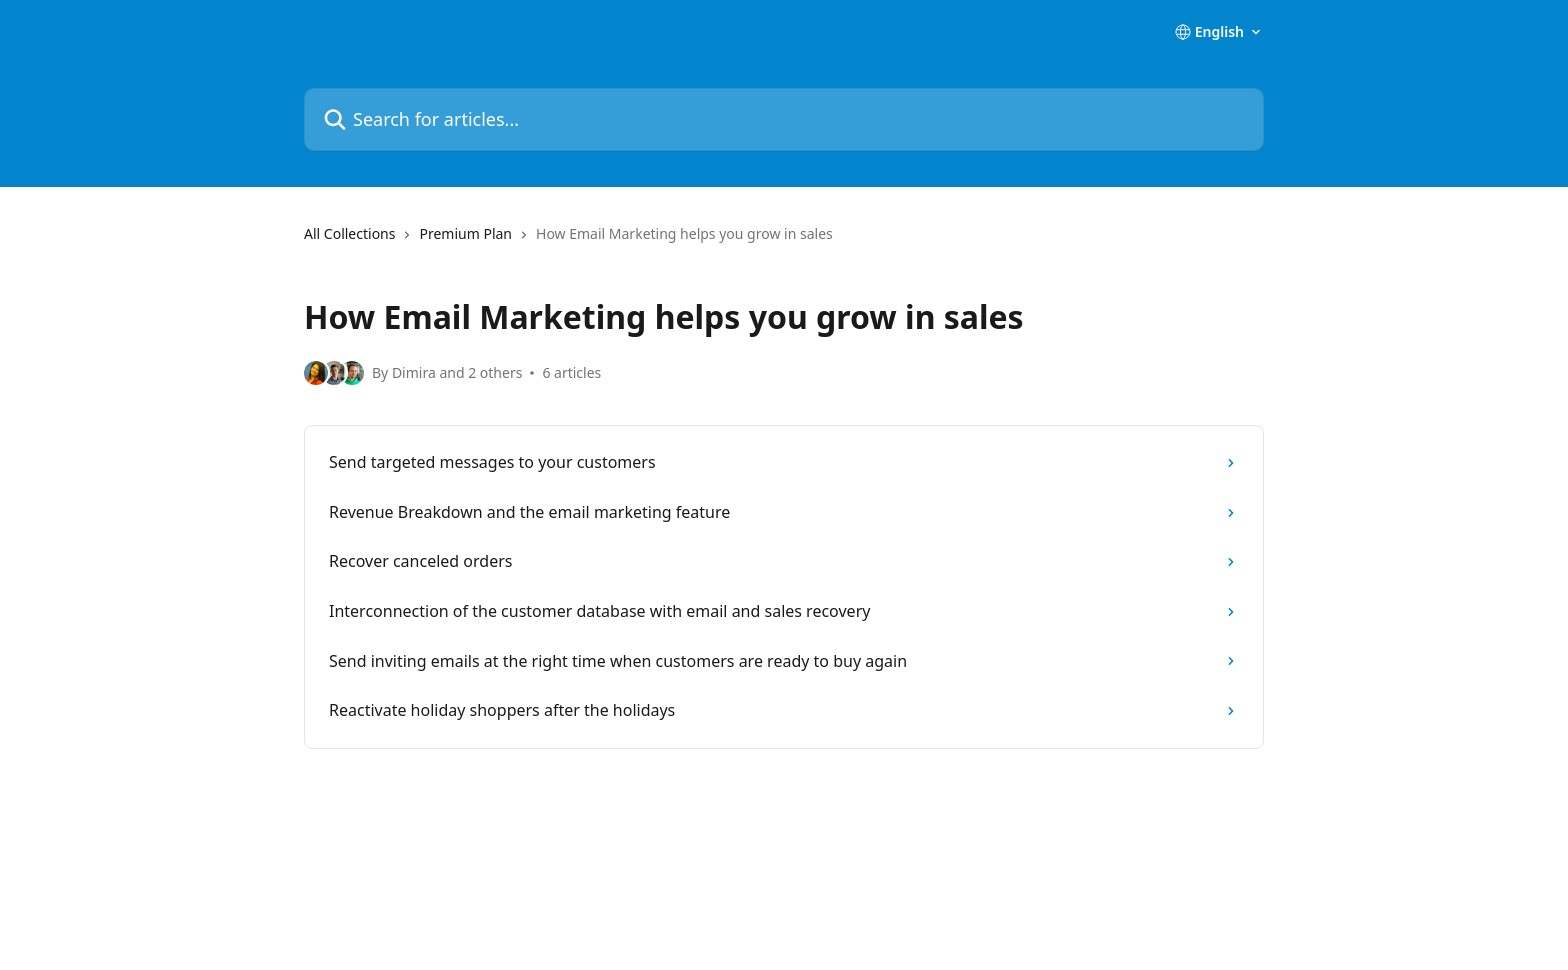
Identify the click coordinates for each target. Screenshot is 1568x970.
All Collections (349, 233)
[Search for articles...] (784, 119)
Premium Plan (465, 233)
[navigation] (784, 242)
